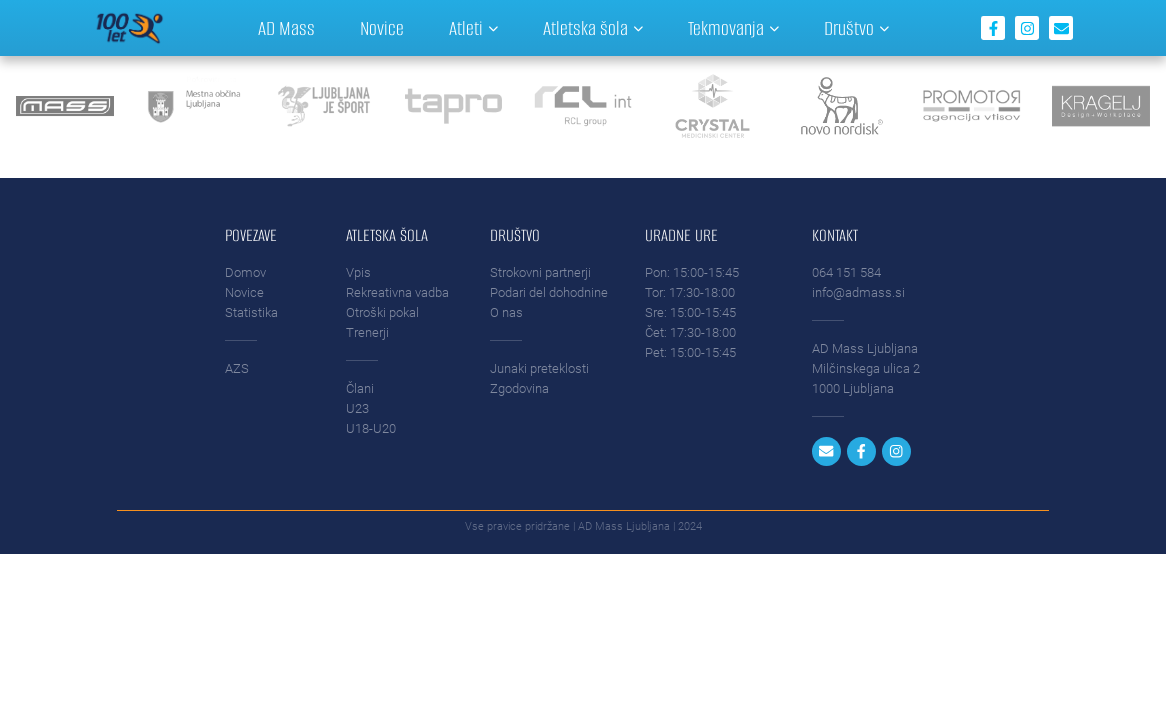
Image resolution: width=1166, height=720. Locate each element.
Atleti (473, 28)
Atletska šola (593, 28)
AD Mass (286, 28)
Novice (382, 28)
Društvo (856, 28)
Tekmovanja (733, 28)
